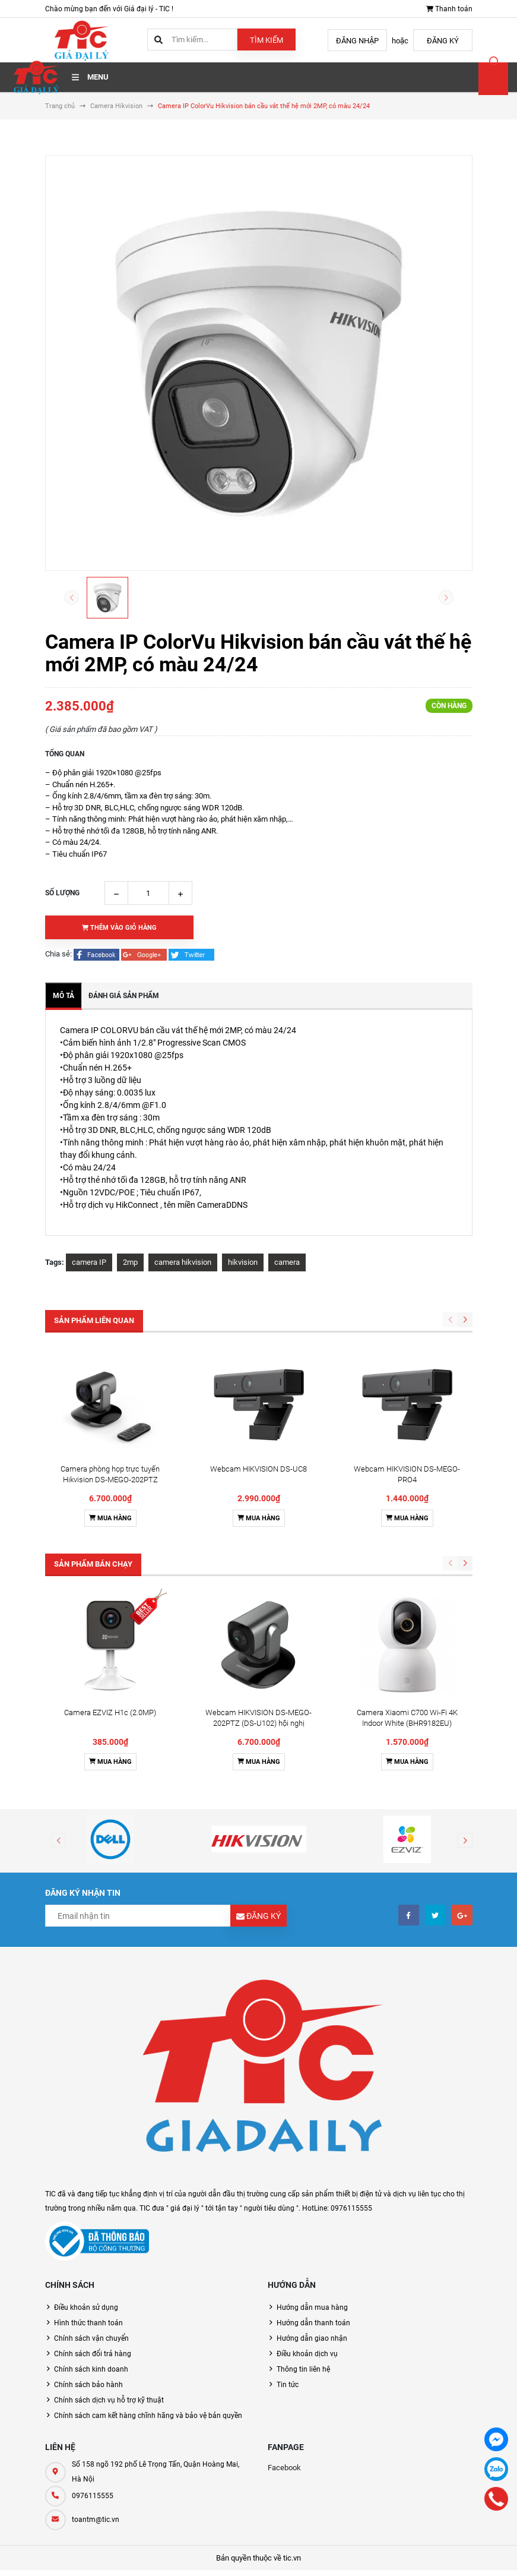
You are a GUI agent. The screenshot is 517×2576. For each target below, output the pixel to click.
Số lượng (62, 893)
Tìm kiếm (266, 40)
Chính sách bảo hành (88, 2385)
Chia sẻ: (58, 953)
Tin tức (288, 2385)
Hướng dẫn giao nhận (312, 2338)
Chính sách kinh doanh (91, 2369)
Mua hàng (110, 1518)
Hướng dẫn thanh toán (313, 2323)
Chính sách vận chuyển (91, 2338)
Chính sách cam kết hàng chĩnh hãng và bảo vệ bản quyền (148, 2415)
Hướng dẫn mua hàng (312, 2307)
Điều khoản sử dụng (86, 2307)
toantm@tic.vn (95, 2519)
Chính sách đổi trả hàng (92, 2354)
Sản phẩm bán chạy (93, 1564)
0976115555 (92, 2496)
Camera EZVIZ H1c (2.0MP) (110, 1712)
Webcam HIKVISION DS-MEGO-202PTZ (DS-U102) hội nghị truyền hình (258, 1723)
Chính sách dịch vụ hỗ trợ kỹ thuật (109, 2400)
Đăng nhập (357, 40)
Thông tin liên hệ (303, 2369)
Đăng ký (443, 40)
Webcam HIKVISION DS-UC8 (258, 1468)
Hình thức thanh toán (88, 2323)
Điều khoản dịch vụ (307, 2354)
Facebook (284, 2467)
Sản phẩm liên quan (94, 1320)
